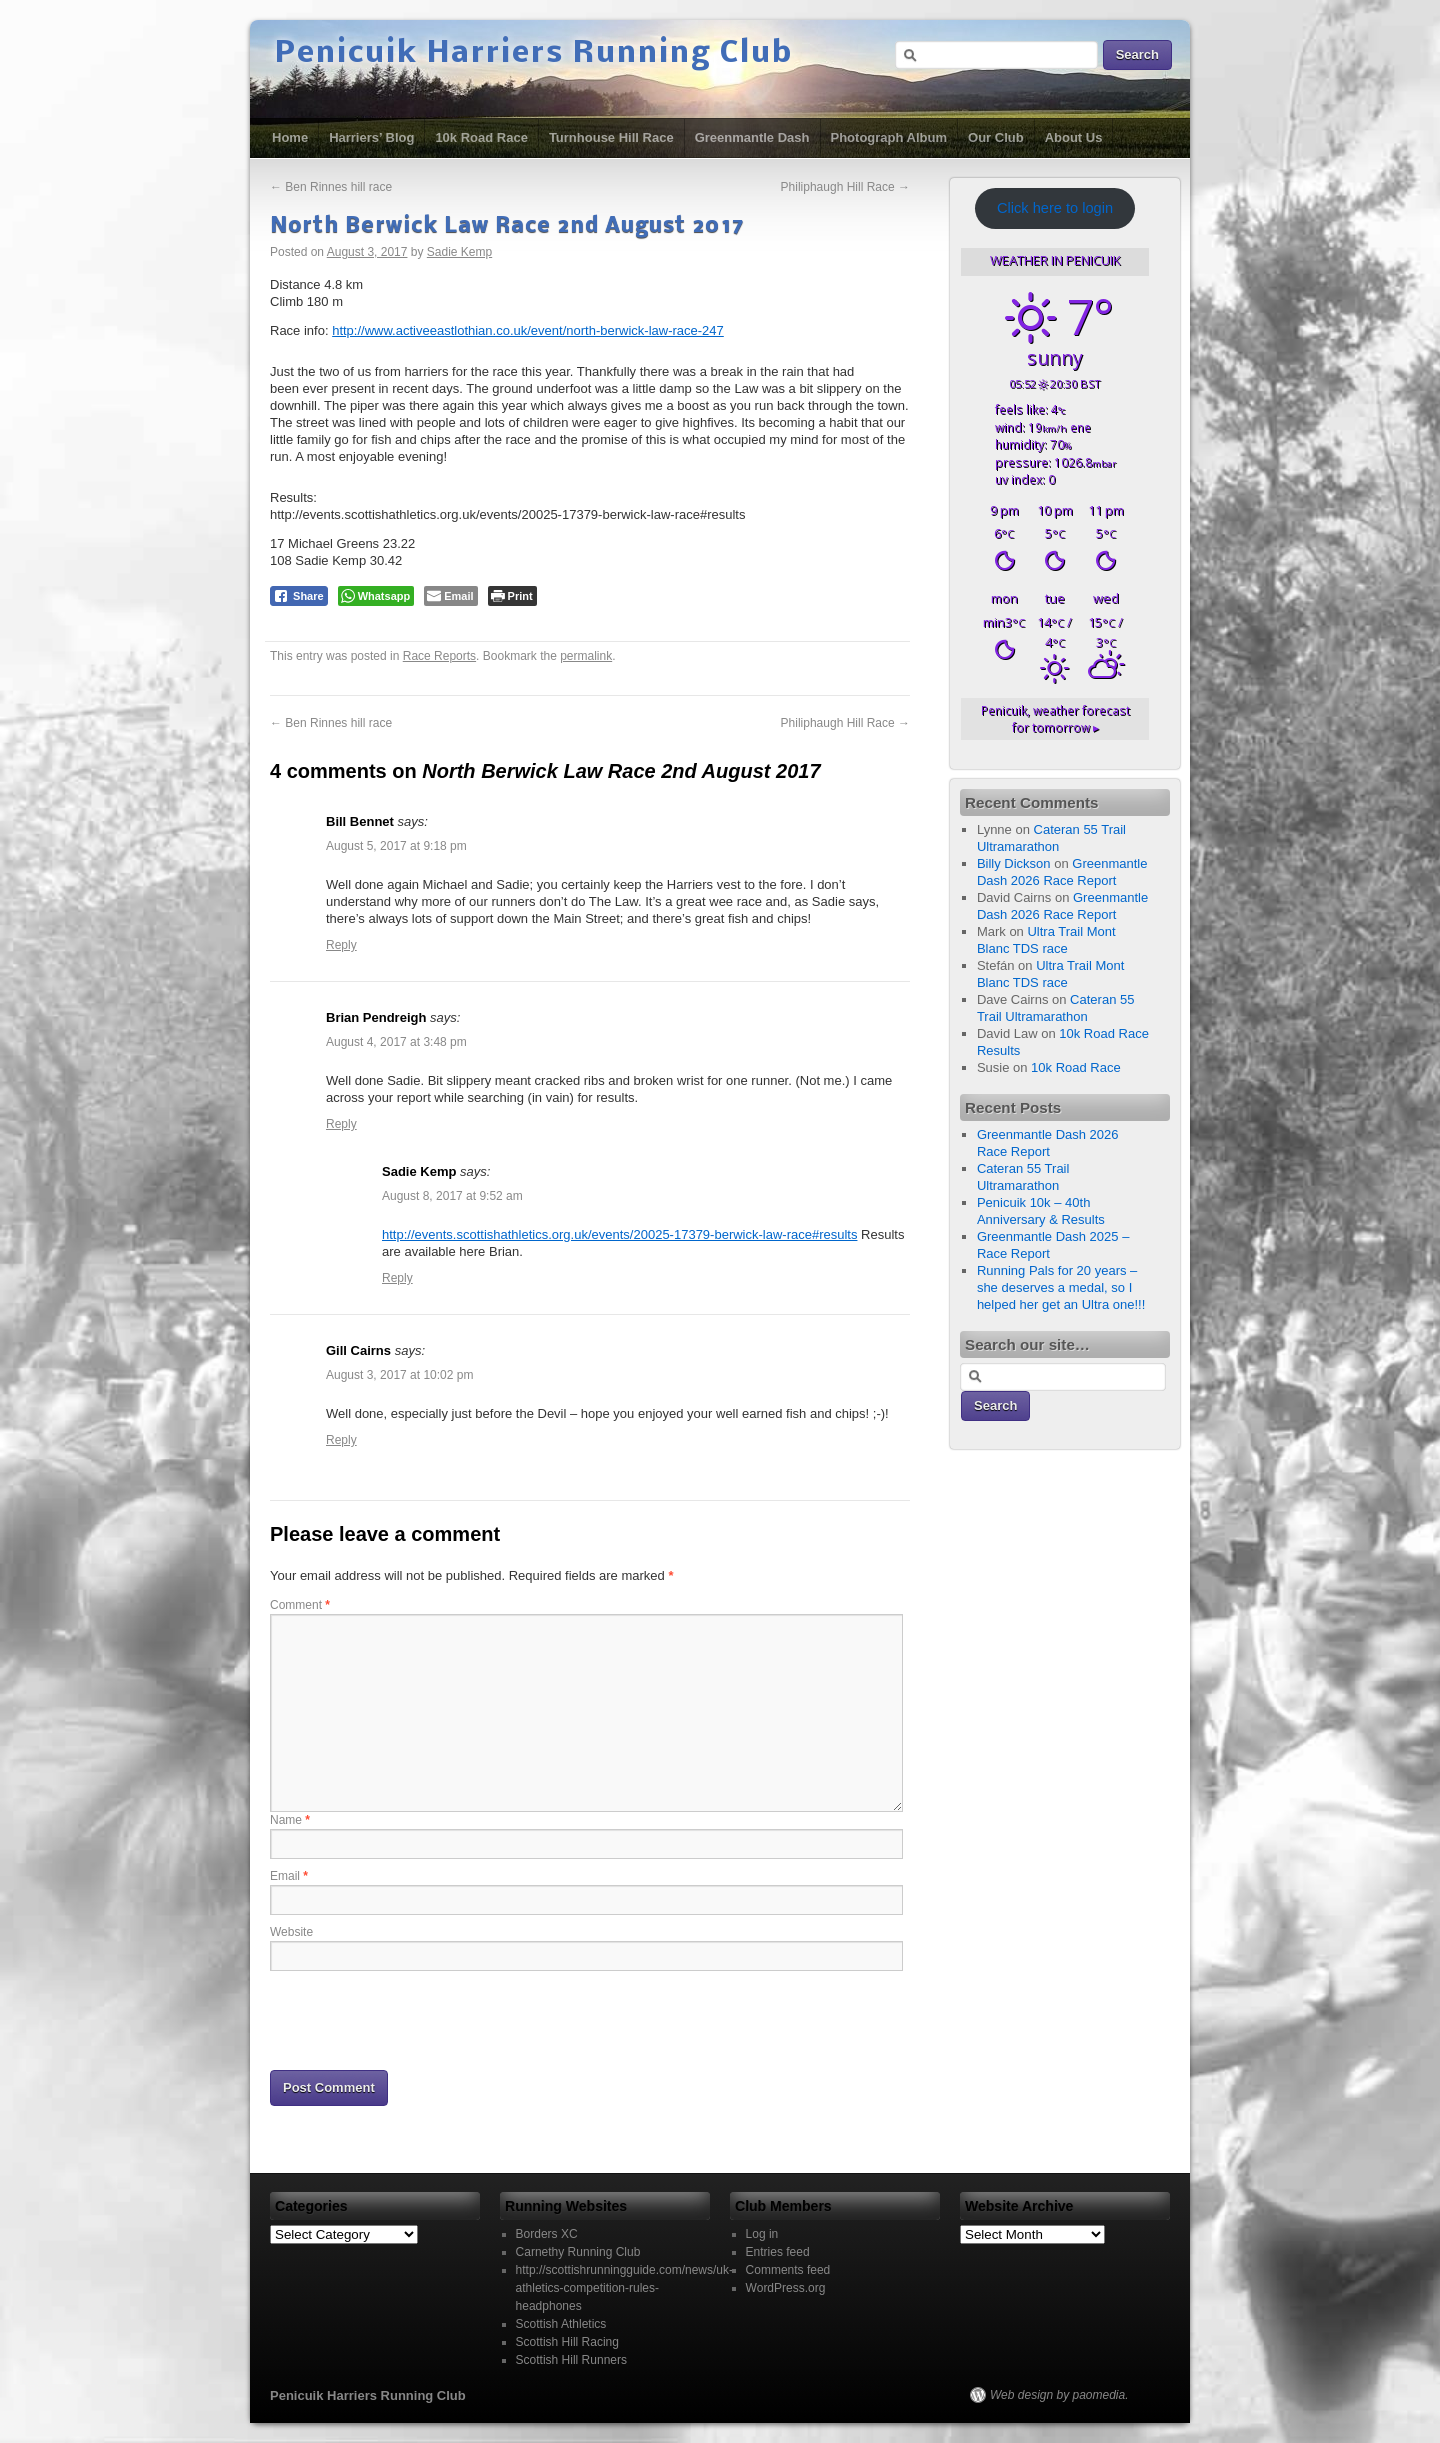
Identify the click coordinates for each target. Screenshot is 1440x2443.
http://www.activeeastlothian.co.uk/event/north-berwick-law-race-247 (528, 330)
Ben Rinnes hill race (331, 187)
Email (289, 1876)
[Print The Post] (512, 596)
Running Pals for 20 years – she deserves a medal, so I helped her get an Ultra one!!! (1061, 1287)
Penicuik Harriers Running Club (534, 54)
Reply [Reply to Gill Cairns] (341, 1440)
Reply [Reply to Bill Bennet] (341, 945)
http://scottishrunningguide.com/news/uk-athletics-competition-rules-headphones (624, 2288)
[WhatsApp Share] (376, 596)
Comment (300, 1605)
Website (291, 1932)
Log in (762, 2234)
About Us (1074, 137)
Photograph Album (889, 137)
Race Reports (439, 656)
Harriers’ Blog (371, 137)
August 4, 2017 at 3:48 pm (396, 1042)
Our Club (996, 137)
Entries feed (778, 2252)
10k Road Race (481, 137)
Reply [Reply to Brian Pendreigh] (341, 1124)
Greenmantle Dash (752, 137)
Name (290, 1820)
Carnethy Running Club (578, 2252)
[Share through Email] (450, 596)
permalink (586, 656)
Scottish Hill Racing (567, 2342)
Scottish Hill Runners (571, 2360)
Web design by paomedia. (1059, 2395)
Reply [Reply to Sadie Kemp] (397, 1278)
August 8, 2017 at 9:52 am (452, 1196)
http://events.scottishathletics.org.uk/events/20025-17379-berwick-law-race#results (619, 1234)
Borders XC (547, 2234)
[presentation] (422, 2019)
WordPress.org (786, 2288)
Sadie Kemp (459, 252)
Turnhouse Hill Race (611, 137)
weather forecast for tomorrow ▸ (1055, 719)
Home (290, 137)
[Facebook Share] (299, 596)
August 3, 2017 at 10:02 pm (399, 1375)
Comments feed (788, 2270)
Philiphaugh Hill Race (845, 187)
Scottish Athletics (561, 2324)
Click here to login (1055, 208)
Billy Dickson (1014, 863)
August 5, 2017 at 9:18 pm (396, 846)
